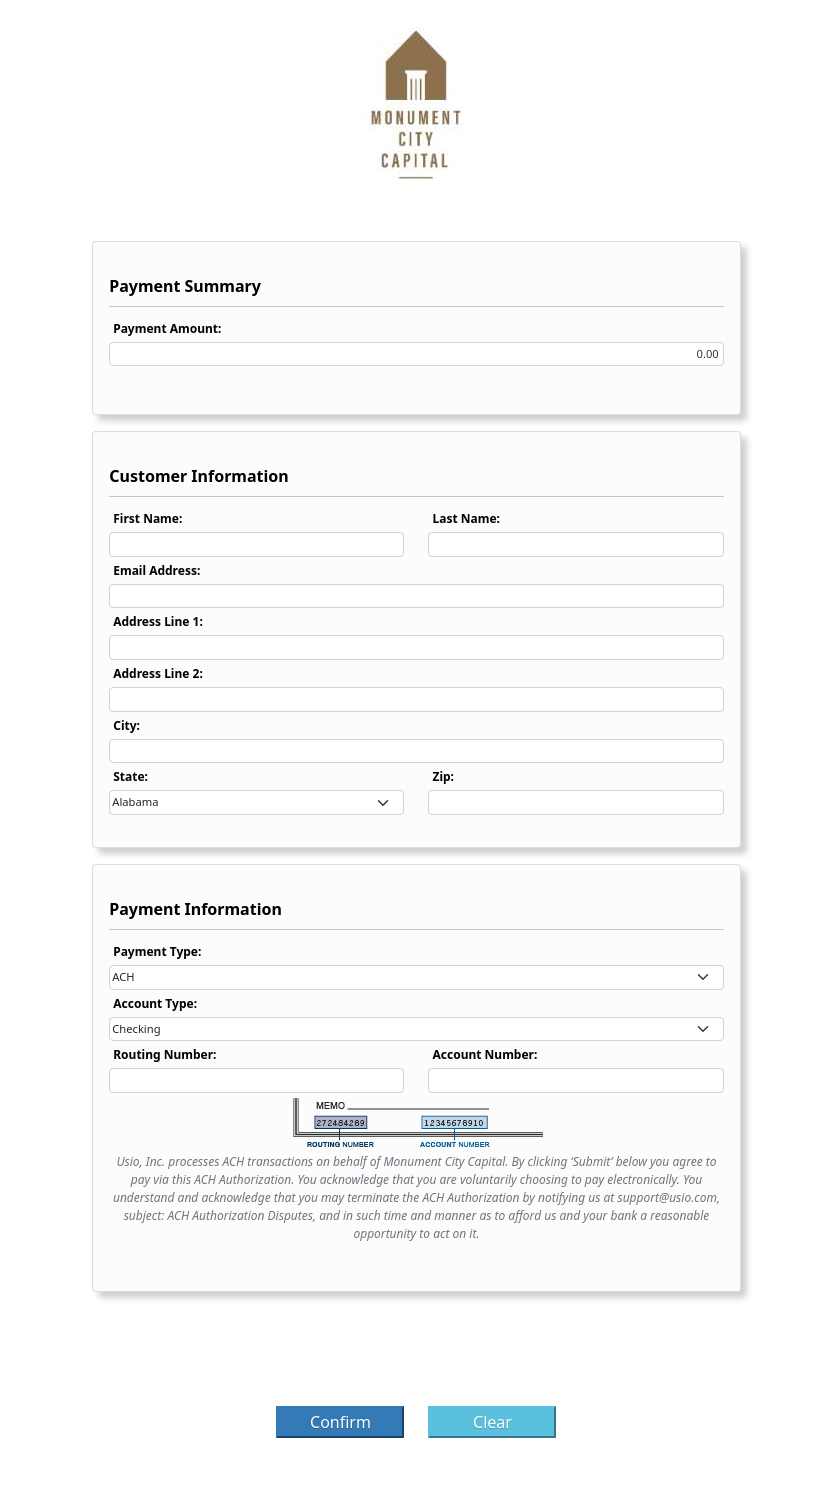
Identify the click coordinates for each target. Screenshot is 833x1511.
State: (130, 776)
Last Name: (465, 518)
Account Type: (155, 1003)
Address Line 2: (158, 673)
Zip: (443, 776)
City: (126, 725)
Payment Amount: (167, 328)
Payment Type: (157, 951)
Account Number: (484, 1054)
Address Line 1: (158, 621)
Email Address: (156, 570)
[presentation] (416, 1355)
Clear (492, 1422)
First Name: (147, 518)
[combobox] (256, 802)
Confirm (340, 1422)
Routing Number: (164, 1054)
